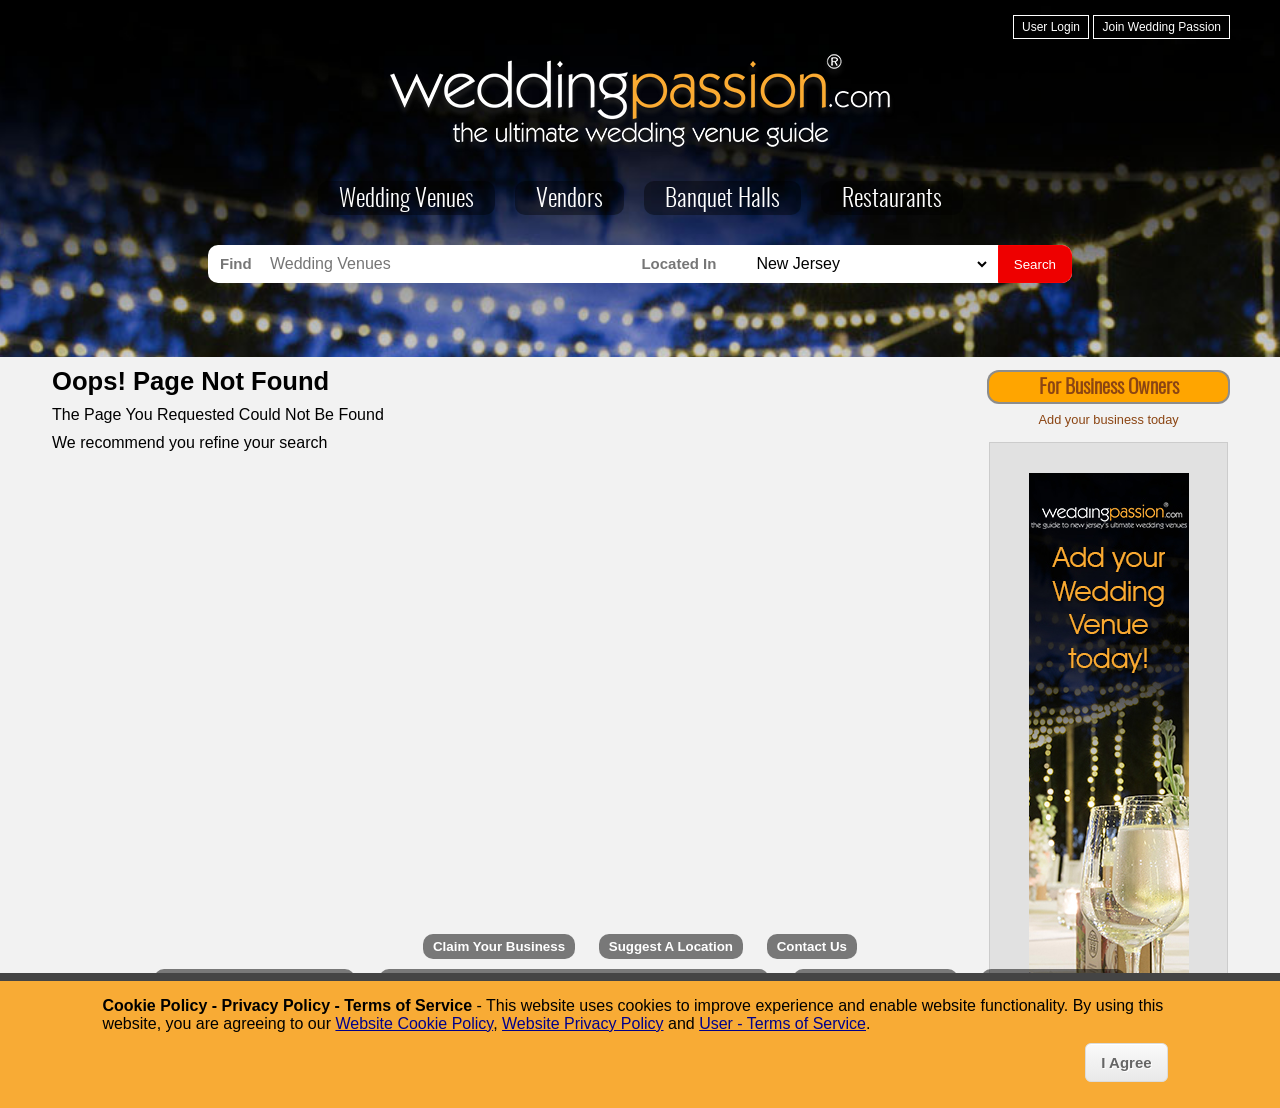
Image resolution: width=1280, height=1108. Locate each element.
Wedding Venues (406, 200)
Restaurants (892, 200)
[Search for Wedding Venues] (450, 264)
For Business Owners (1109, 388)
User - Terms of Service (782, 1023)
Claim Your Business (499, 946)
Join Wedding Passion (1161, 27)
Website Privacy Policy (583, 1023)
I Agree (1126, 1062)
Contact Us (812, 946)
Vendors (569, 200)
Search (1035, 264)
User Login (1051, 27)
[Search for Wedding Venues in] (869, 264)
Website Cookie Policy (414, 1023)
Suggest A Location (671, 946)
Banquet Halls (722, 200)
